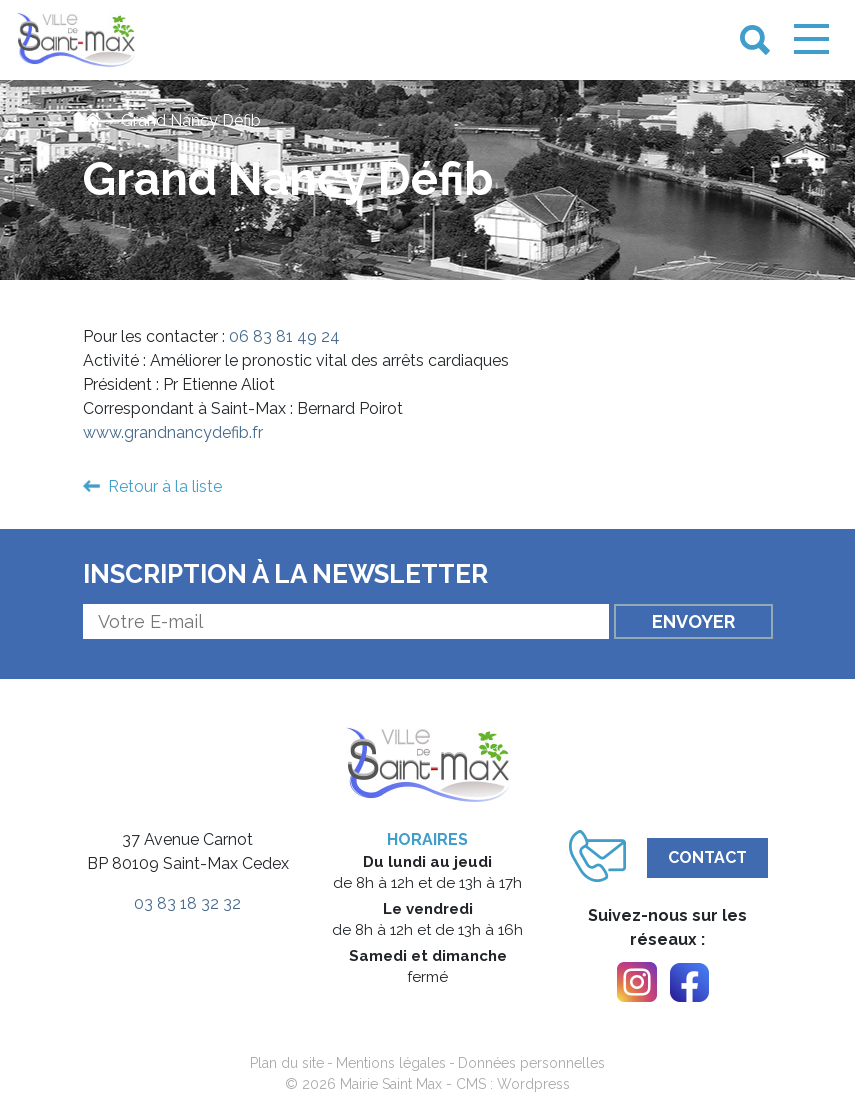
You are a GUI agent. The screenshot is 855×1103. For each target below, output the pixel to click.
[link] (76, 40)
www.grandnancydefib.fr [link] (173, 432)
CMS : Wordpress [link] (513, 1084)
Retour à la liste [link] (165, 486)
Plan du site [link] (287, 1063)
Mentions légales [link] (391, 1063)
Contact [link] (707, 857)
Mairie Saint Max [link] (391, 1084)
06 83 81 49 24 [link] (284, 336)
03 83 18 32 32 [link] (187, 903)
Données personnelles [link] (531, 1063)
